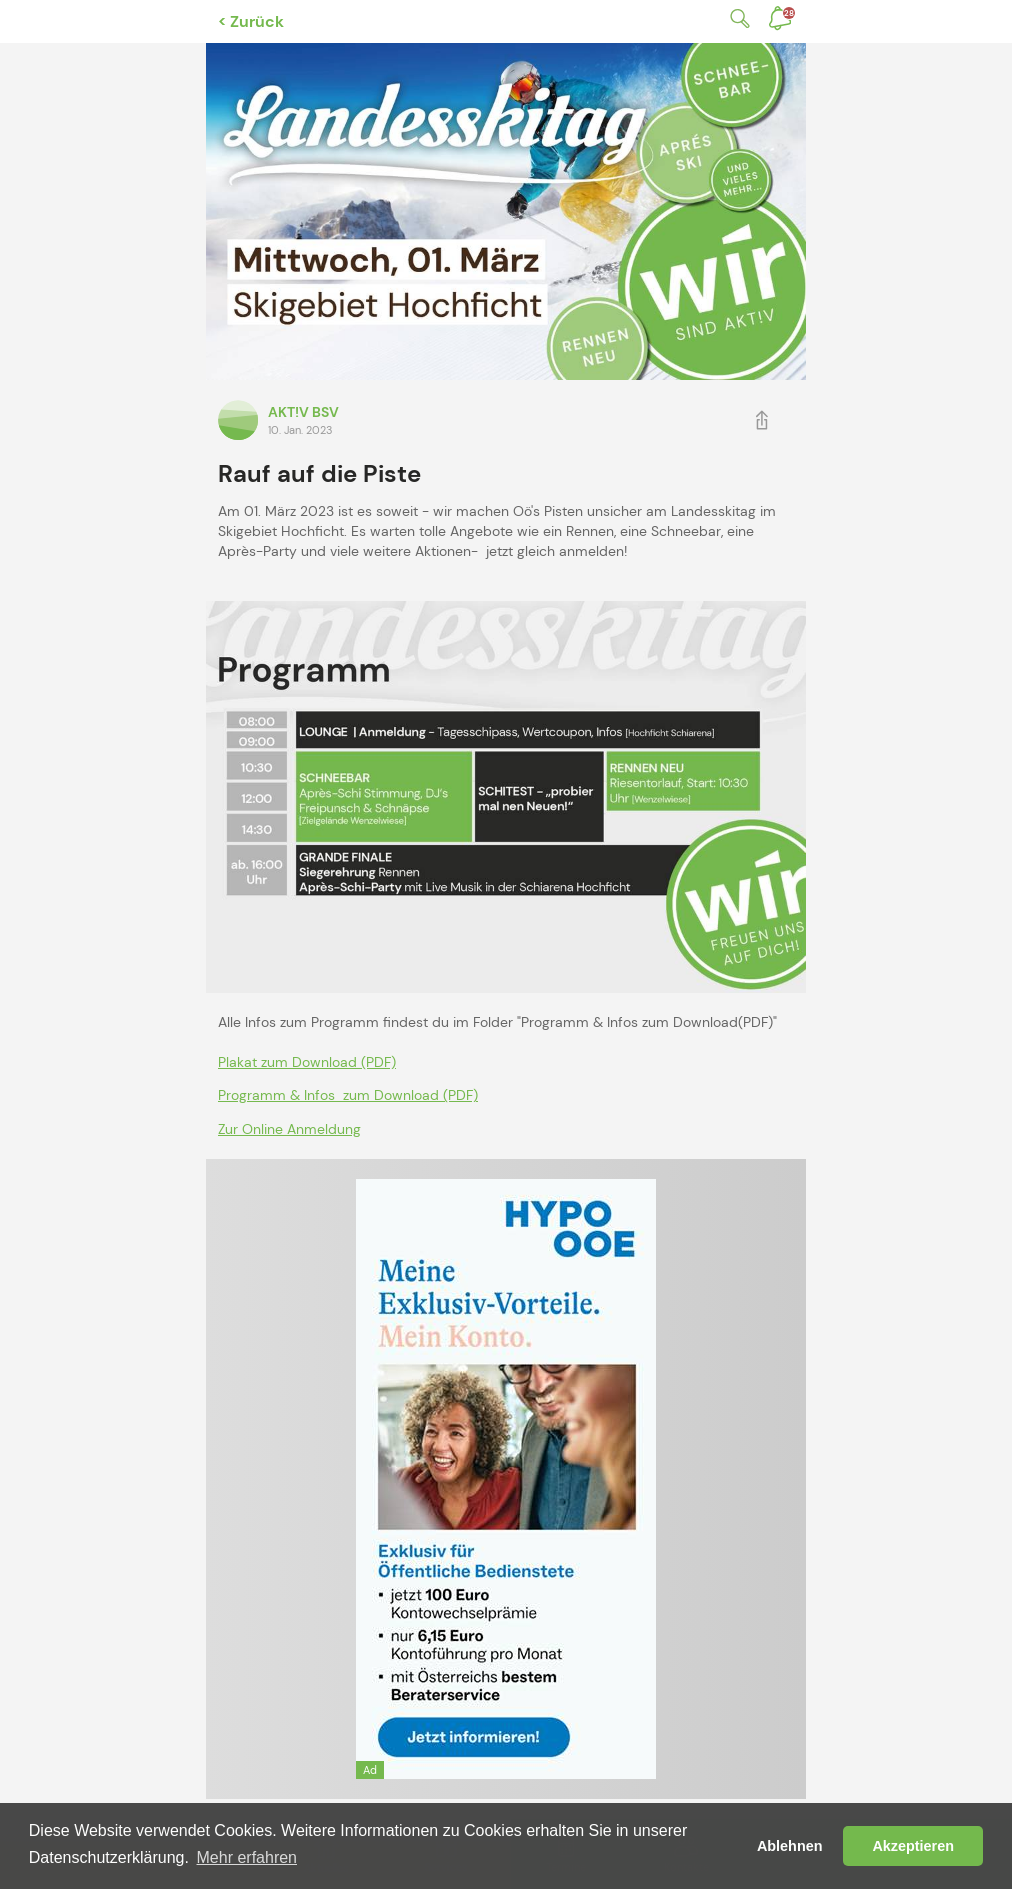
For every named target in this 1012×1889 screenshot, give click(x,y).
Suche (736, 18)
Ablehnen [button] (790, 1846)
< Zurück (251, 21)
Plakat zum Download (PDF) (307, 1062)
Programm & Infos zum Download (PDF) (348, 1095)
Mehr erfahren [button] (247, 1857)
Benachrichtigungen (789, 13)
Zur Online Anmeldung (289, 1129)
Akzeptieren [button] (913, 1846)
